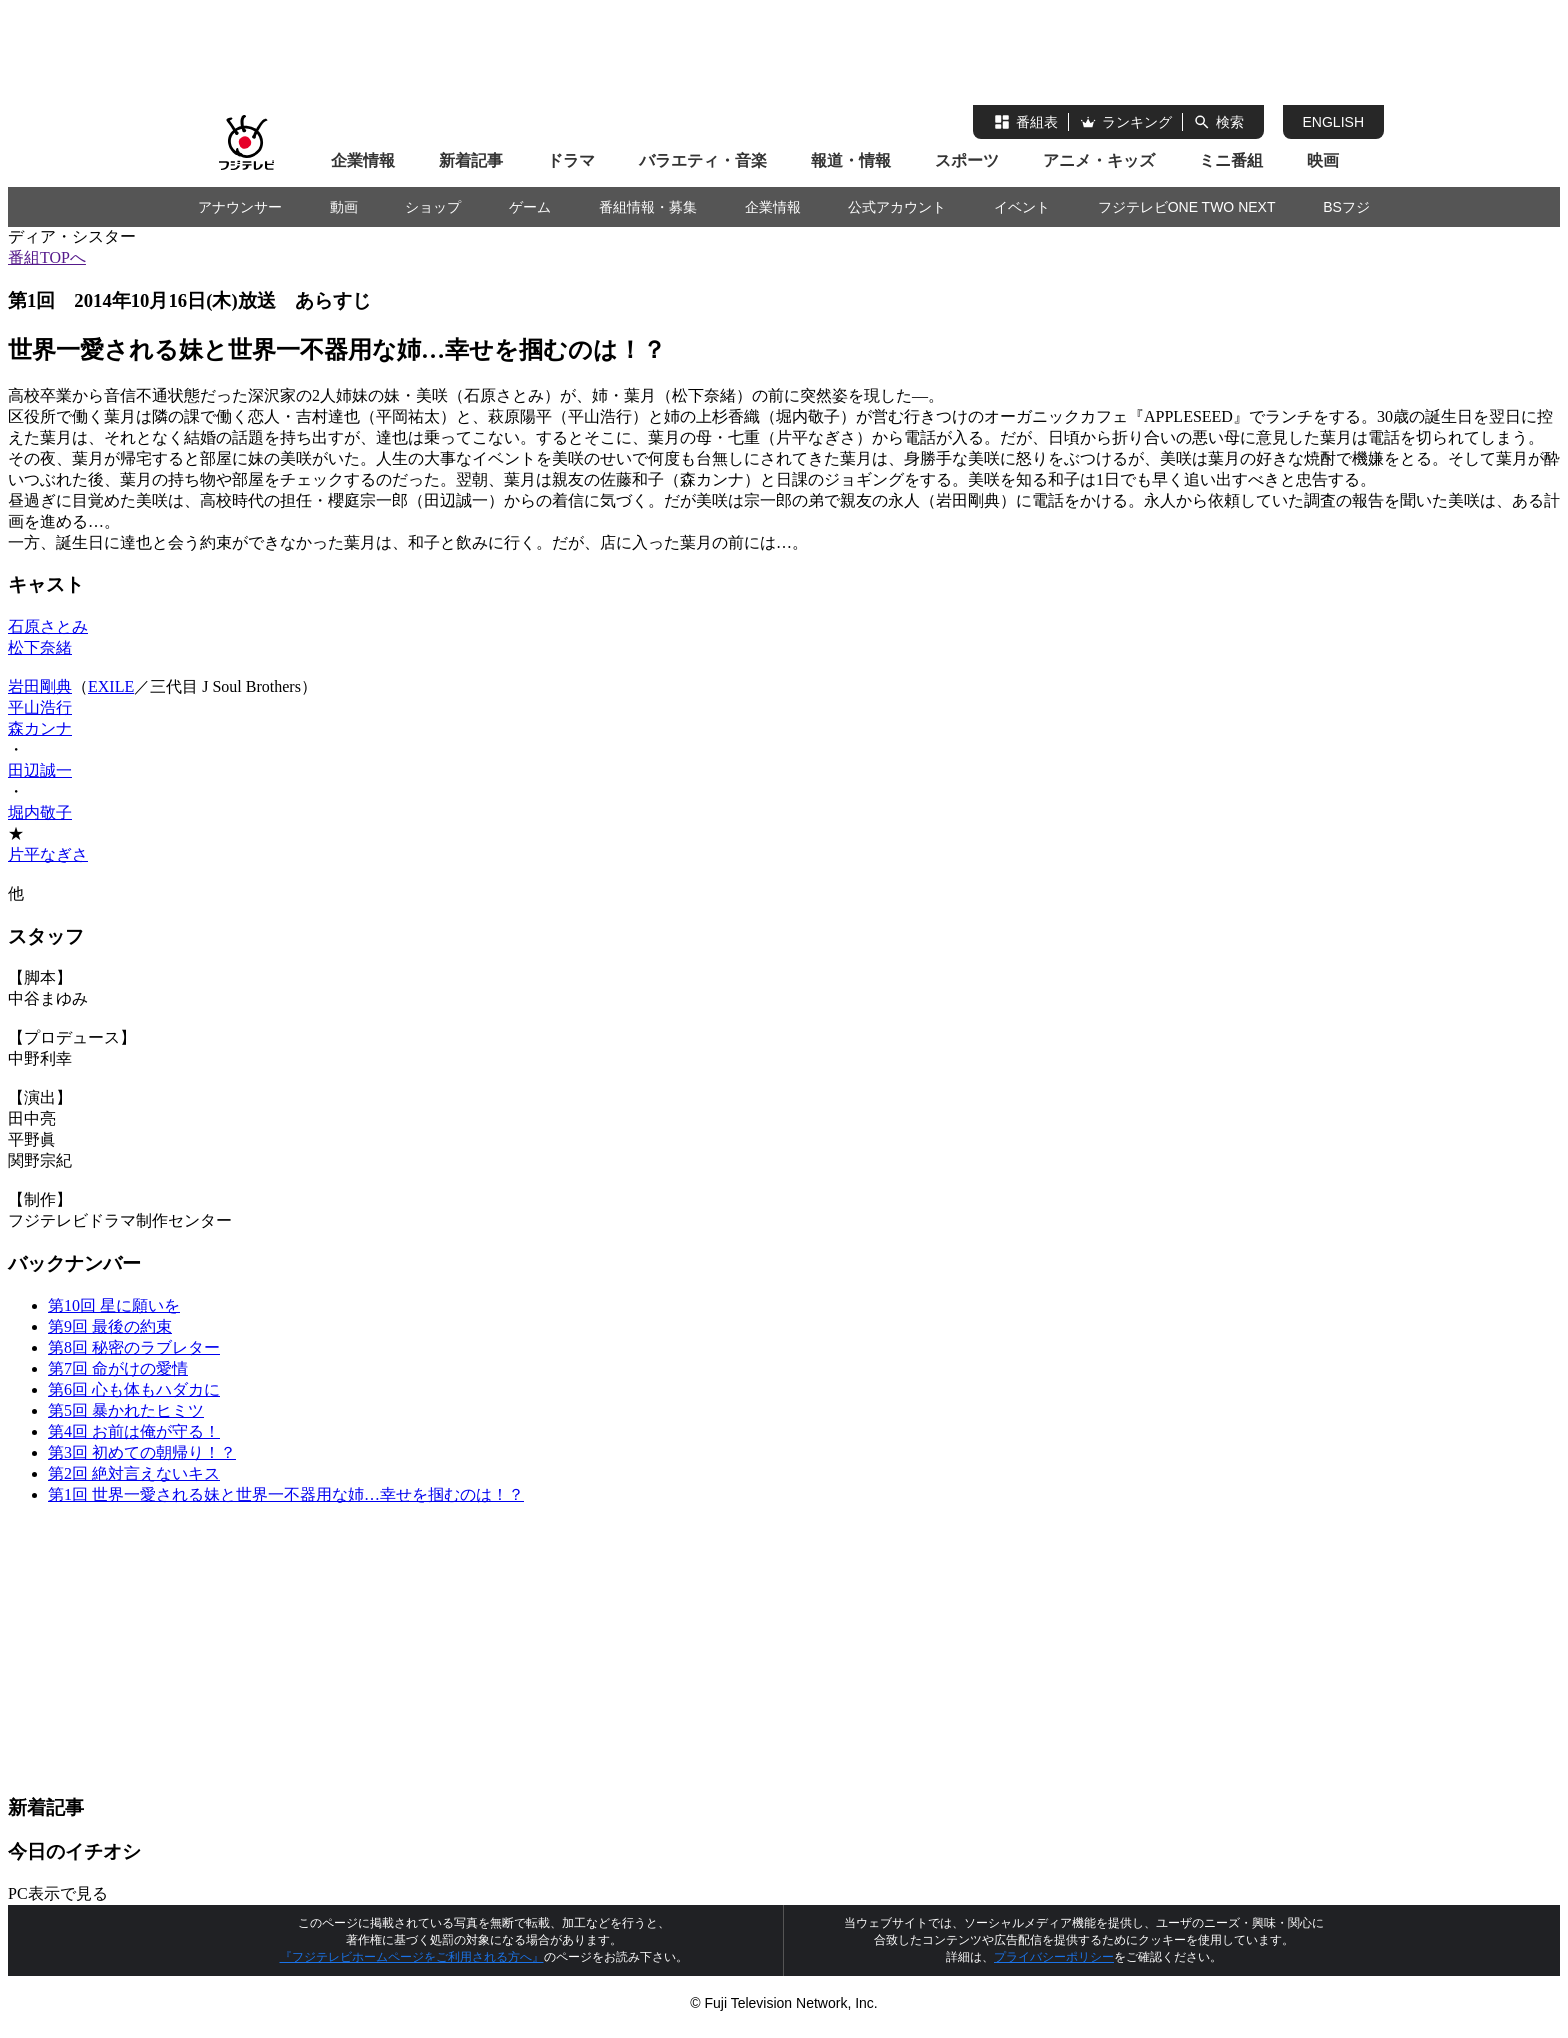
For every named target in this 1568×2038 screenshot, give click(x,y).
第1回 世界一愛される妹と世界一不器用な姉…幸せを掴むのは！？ (286, 1494)
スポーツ (967, 160)
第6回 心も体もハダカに (134, 1389)
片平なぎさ (48, 854)
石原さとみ (48, 626)
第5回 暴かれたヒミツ (126, 1410)
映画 (1323, 160)
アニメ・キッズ (1099, 160)
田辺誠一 (40, 770)
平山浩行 (40, 707)
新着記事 (471, 160)
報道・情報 (851, 160)
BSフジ (1346, 207)
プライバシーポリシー (1054, 1957)
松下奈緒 (40, 647)
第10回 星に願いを (114, 1305)
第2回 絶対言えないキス (134, 1473)
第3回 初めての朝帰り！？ (142, 1452)
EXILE (111, 686)
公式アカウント (897, 207)
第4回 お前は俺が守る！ (134, 1431)
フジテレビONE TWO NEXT (1187, 207)
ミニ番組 (1231, 160)
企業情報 (363, 160)
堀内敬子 (40, 812)
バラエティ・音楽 (703, 160)
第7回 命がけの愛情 (118, 1368)
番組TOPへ (47, 257)
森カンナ (40, 728)
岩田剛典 (40, 686)
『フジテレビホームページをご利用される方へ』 (412, 1957)
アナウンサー (240, 207)
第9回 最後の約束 (110, 1326)
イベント (1022, 207)
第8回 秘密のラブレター (134, 1347)
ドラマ (571, 160)
